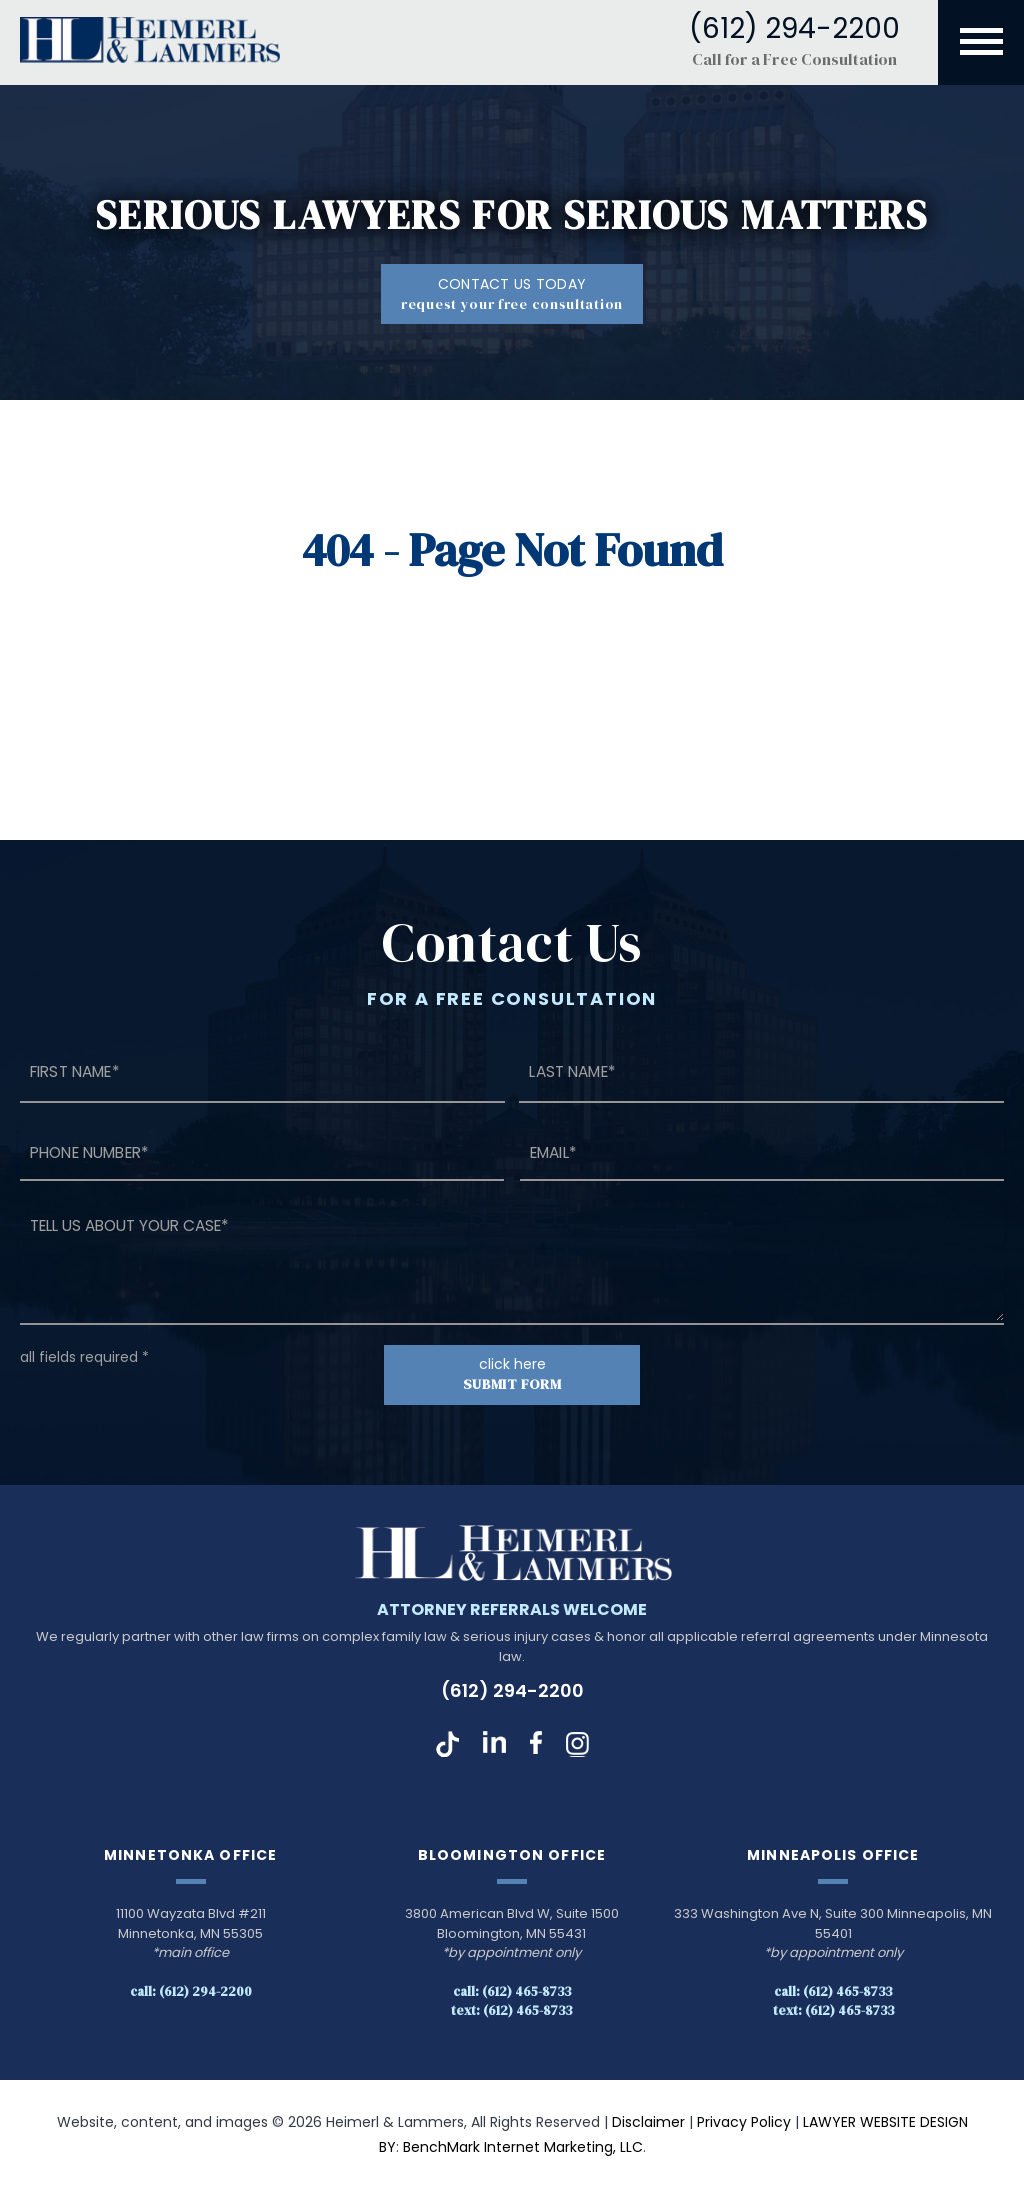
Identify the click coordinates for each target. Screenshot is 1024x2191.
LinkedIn (494, 1745)
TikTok (447, 1745)
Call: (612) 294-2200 (191, 1991)
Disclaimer (648, 2122)
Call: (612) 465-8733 (512, 1991)
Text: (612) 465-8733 (511, 2010)
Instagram (577, 1745)
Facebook (536, 1745)
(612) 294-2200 (512, 1691)
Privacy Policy (744, 2122)
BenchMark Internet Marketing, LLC (523, 2148)
